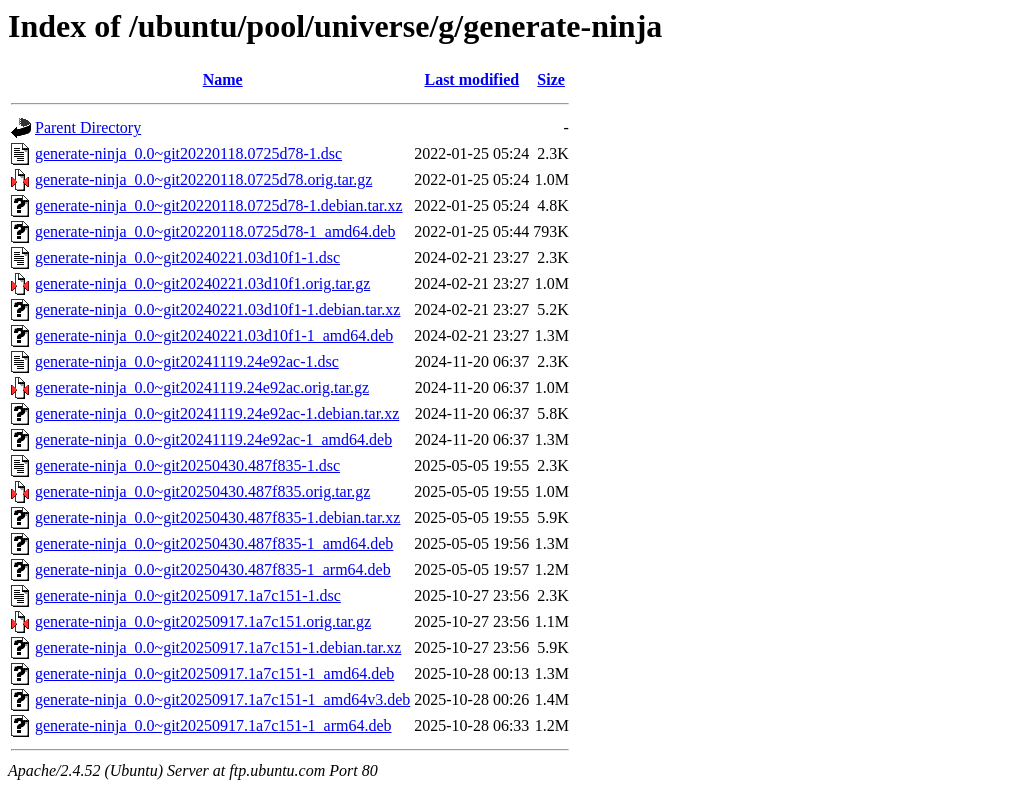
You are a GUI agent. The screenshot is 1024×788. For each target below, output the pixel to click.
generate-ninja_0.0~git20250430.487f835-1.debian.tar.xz (217, 517)
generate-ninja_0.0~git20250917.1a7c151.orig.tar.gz (203, 621)
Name (223, 79)
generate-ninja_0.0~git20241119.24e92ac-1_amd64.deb (213, 439)
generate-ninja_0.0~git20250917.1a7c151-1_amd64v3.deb (222, 699)
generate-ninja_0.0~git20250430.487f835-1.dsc (187, 465)
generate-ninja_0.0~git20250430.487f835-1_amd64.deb (214, 543)
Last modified (471, 79)
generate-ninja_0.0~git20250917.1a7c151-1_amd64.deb (214, 673)
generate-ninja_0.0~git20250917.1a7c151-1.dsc (188, 595)
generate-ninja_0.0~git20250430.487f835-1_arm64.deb (213, 569)
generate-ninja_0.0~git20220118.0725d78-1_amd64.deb (215, 231)
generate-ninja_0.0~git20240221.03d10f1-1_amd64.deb (214, 335)
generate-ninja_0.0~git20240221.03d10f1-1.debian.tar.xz (217, 309)
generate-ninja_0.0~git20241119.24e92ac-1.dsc (187, 361)
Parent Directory (88, 127)
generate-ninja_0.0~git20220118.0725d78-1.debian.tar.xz (219, 205)
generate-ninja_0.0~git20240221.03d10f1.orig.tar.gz (202, 283)
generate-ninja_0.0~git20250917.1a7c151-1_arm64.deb (213, 725)
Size (551, 79)
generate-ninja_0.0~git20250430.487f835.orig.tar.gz (202, 491)
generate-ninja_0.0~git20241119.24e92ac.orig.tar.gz (202, 387)
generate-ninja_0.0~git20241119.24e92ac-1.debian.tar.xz (217, 413)
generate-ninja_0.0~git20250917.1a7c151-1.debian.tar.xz (218, 647)
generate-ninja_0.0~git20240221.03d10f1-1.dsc (187, 257)
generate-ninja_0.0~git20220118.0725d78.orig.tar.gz (203, 179)
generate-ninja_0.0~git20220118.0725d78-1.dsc (188, 153)
